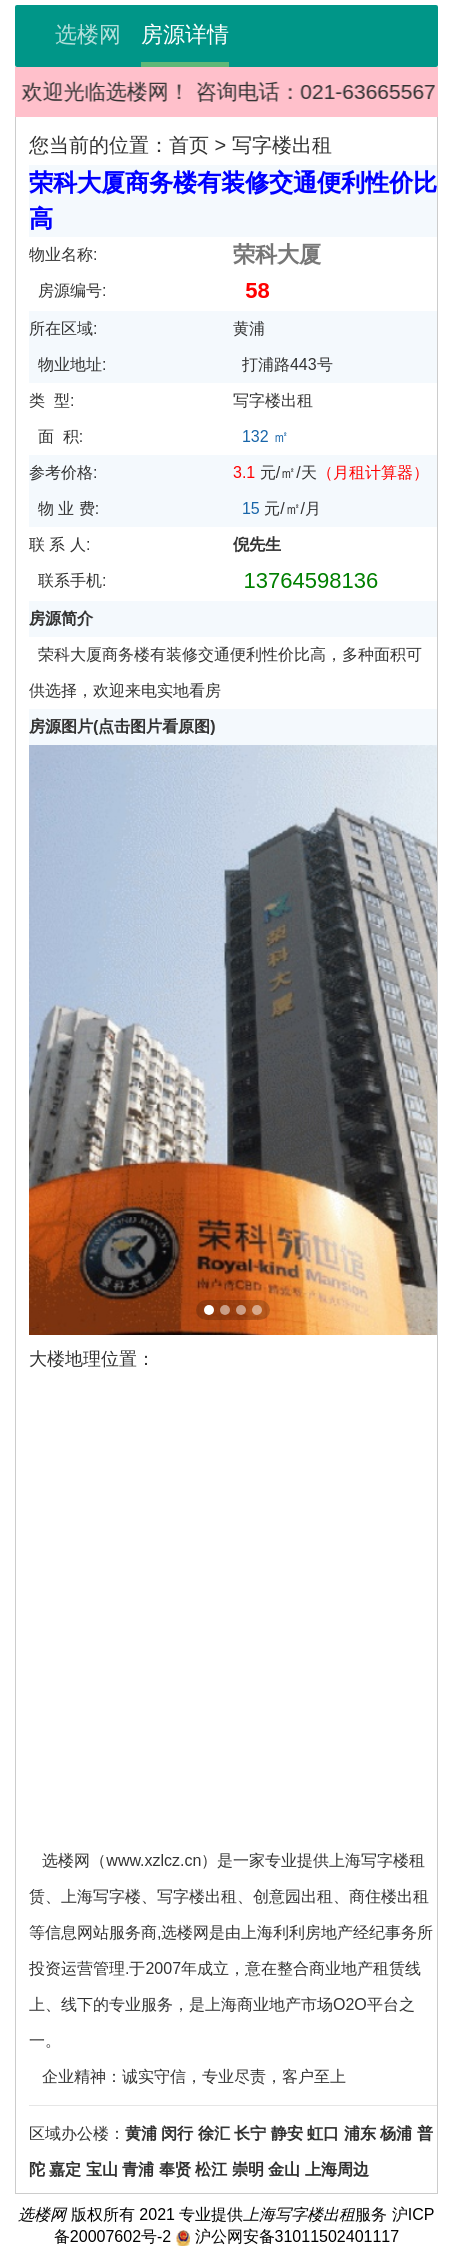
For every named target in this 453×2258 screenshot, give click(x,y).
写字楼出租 (282, 145)
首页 (189, 145)
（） (373, 472)
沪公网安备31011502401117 (297, 2236)
